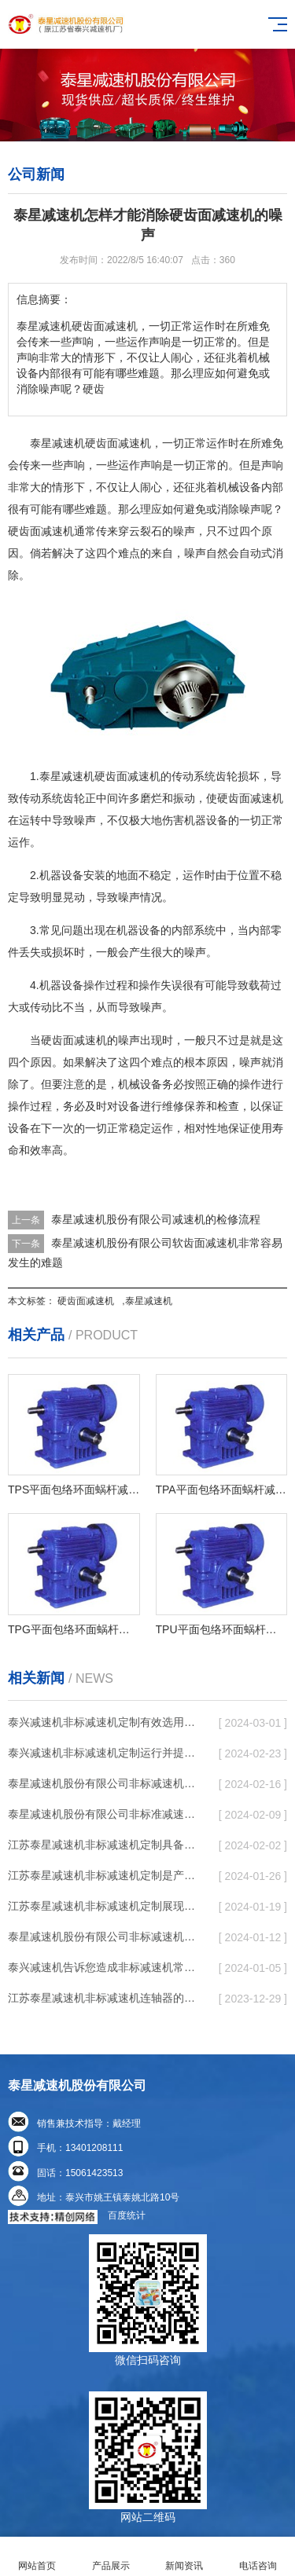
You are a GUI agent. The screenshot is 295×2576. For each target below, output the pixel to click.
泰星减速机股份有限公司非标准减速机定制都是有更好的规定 (106, 1814)
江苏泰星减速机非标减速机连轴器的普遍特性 (106, 1998)
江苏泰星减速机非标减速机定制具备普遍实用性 (106, 1844)
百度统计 (127, 2215)
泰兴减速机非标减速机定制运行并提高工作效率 (106, 1752)
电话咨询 (258, 2556)
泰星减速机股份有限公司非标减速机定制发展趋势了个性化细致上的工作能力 (106, 1783)
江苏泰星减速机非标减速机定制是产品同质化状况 (106, 1875)
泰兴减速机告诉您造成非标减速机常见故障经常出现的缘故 (106, 1967)
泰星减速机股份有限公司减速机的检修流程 (155, 1219)
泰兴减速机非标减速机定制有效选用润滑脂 (106, 1722)
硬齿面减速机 (85, 1300)
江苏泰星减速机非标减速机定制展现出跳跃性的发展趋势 (106, 1906)
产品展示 (111, 2556)
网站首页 (37, 2556)
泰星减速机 (148, 1300)
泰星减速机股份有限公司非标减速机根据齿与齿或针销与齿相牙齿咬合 (106, 1936)
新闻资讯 (185, 2556)
